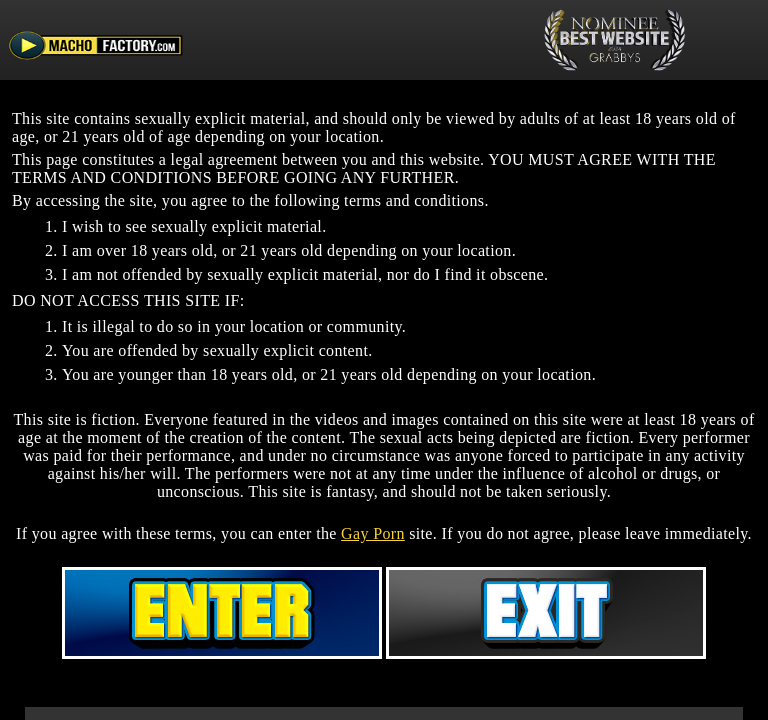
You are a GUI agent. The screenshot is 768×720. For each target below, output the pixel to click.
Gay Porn (373, 533)
